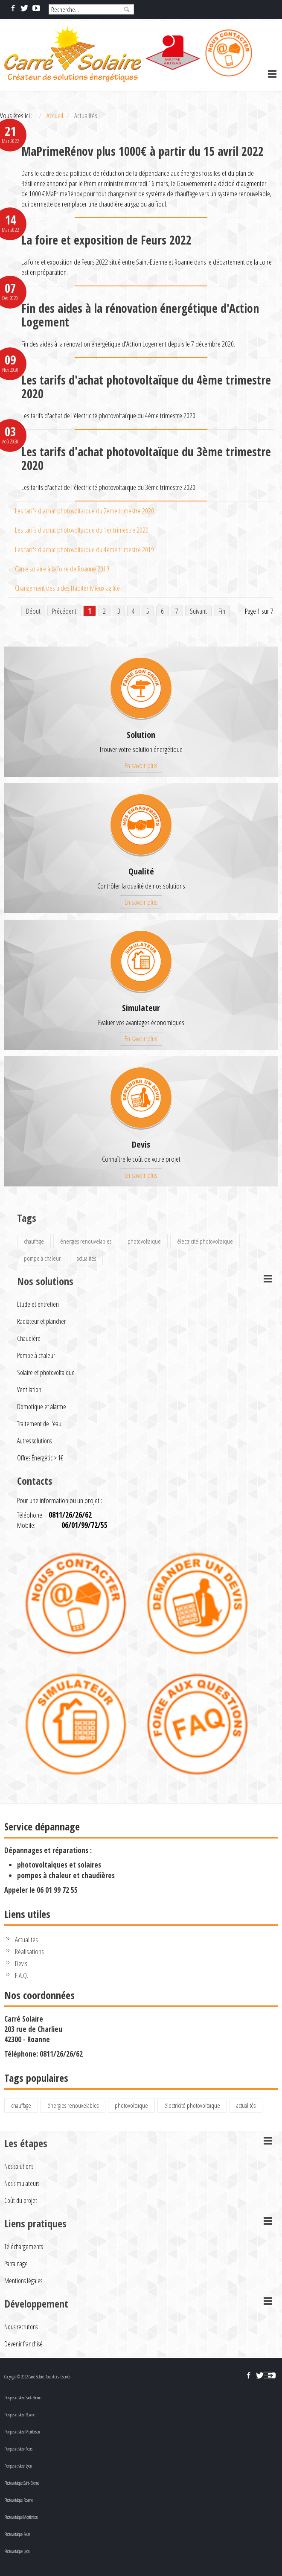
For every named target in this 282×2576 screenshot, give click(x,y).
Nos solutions (18, 2166)
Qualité (141, 871)
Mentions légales (23, 2280)
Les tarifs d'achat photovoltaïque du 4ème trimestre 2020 (146, 387)
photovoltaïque (144, 1241)
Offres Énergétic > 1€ (40, 1458)
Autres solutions (34, 1440)
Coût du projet (20, 2200)
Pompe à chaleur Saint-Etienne (22, 2398)
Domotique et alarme (41, 1406)
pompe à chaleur (42, 1258)
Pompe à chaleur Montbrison (22, 2432)
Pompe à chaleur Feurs (18, 2449)
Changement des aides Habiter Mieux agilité (67, 588)
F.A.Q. (21, 1975)
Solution (141, 734)
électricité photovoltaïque (205, 1241)
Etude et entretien (38, 1304)
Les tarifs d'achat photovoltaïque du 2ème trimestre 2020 (84, 511)
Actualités (26, 1939)
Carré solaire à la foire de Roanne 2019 (62, 569)
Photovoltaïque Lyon (16, 2551)
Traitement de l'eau (39, 1423)
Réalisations (29, 1951)
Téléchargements (23, 2246)
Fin (221, 611)
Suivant (198, 611)
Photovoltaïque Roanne (18, 2500)
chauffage (34, 1241)
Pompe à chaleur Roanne (19, 2415)
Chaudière (29, 1338)
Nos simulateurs (21, 2183)
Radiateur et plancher (41, 1321)
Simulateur (141, 1008)
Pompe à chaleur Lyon (18, 2466)
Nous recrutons (21, 2326)
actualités (86, 1258)
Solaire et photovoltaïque (46, 1372)
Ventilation (29, 1389)
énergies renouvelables (85, 1241)
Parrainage (16, 2263)
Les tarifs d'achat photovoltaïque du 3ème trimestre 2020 (146, 458)
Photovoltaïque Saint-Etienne (21, 2483)
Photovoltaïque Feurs (17, 2534)
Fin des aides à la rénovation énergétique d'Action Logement (140, 315)
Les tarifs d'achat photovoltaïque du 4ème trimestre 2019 (84, 549)
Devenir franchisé (23, 2344)
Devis (141, 1144)
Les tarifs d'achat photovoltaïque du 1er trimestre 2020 (81, 530)
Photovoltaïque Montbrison (21, 2517)
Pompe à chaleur (36, 1355)
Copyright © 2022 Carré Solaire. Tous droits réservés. (37, 2377)
